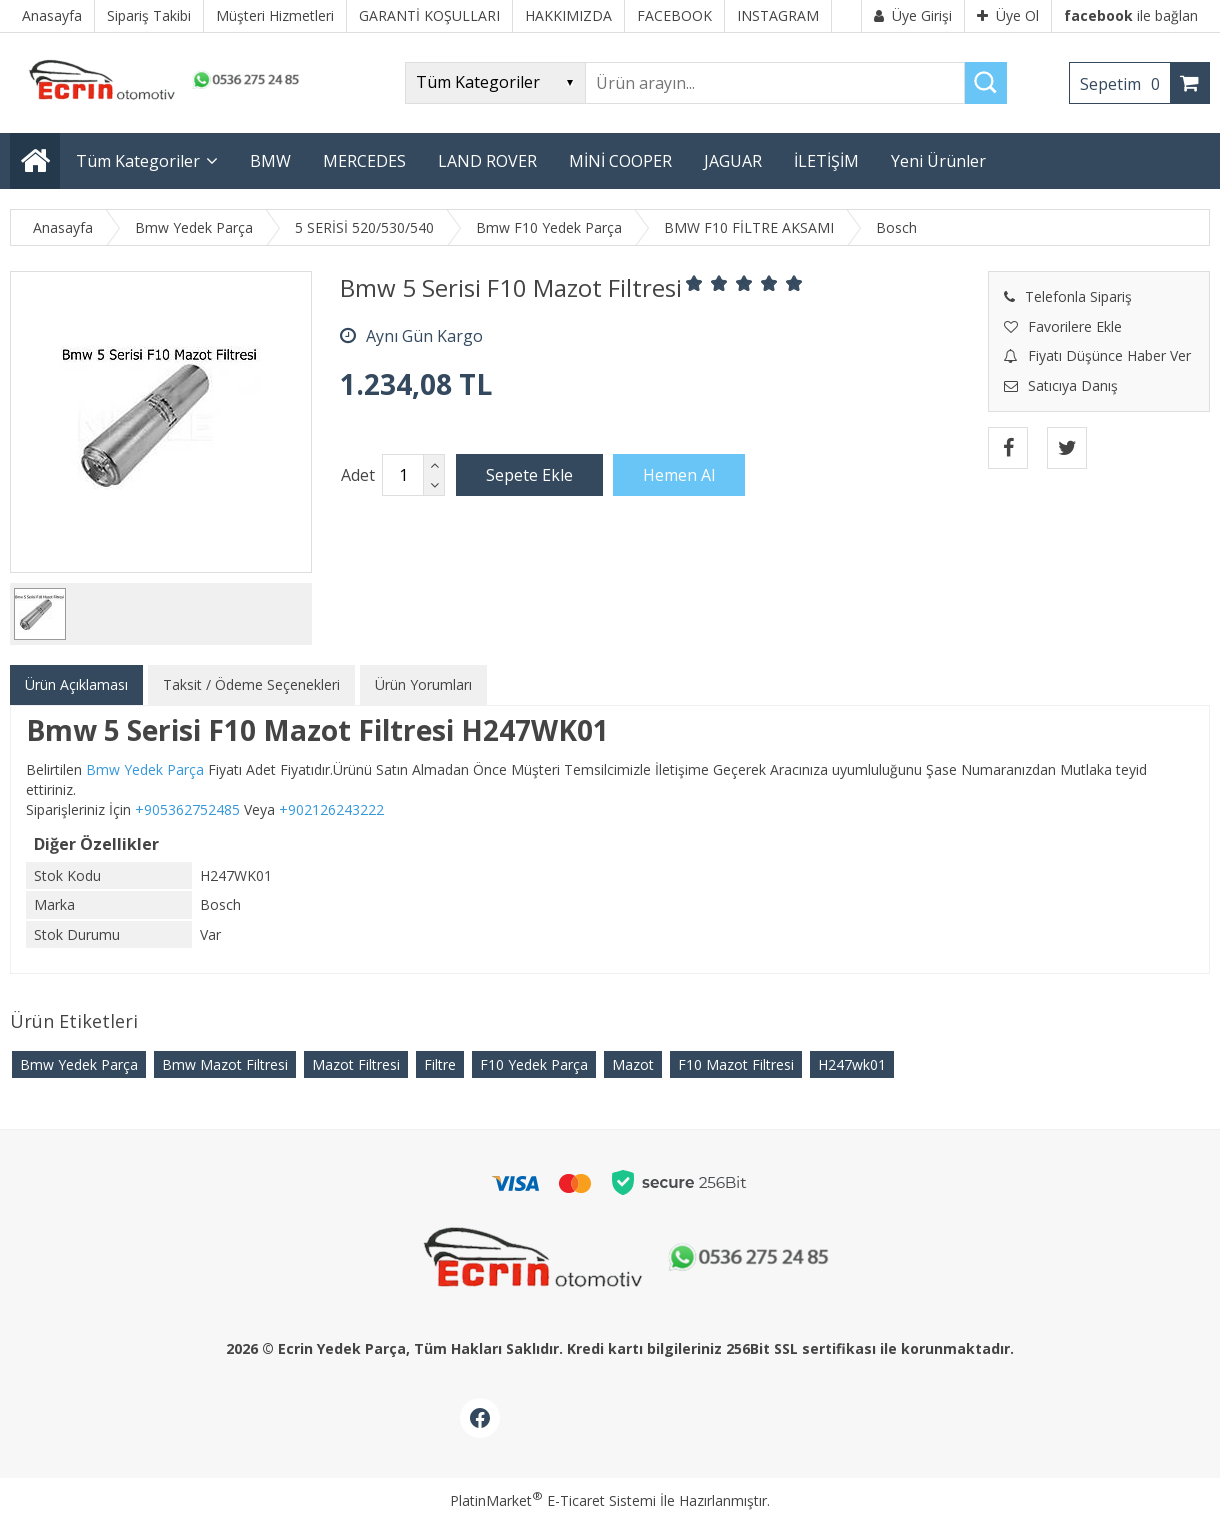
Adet (358, 475)
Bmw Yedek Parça (79, 1064)
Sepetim (1125, 84)
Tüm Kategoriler (138, 161)
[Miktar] (403, 475)
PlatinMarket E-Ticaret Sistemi (553, 1500)
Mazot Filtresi (356, 1064)
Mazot (633, 1064)
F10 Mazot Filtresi (736, 1064)
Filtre (440, 1064)
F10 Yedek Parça (534, 1064)
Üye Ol (1008, 15)
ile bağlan (1131, 15)
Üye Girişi (913, 15)
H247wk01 (852, 1064)
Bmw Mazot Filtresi (225, 1064)
